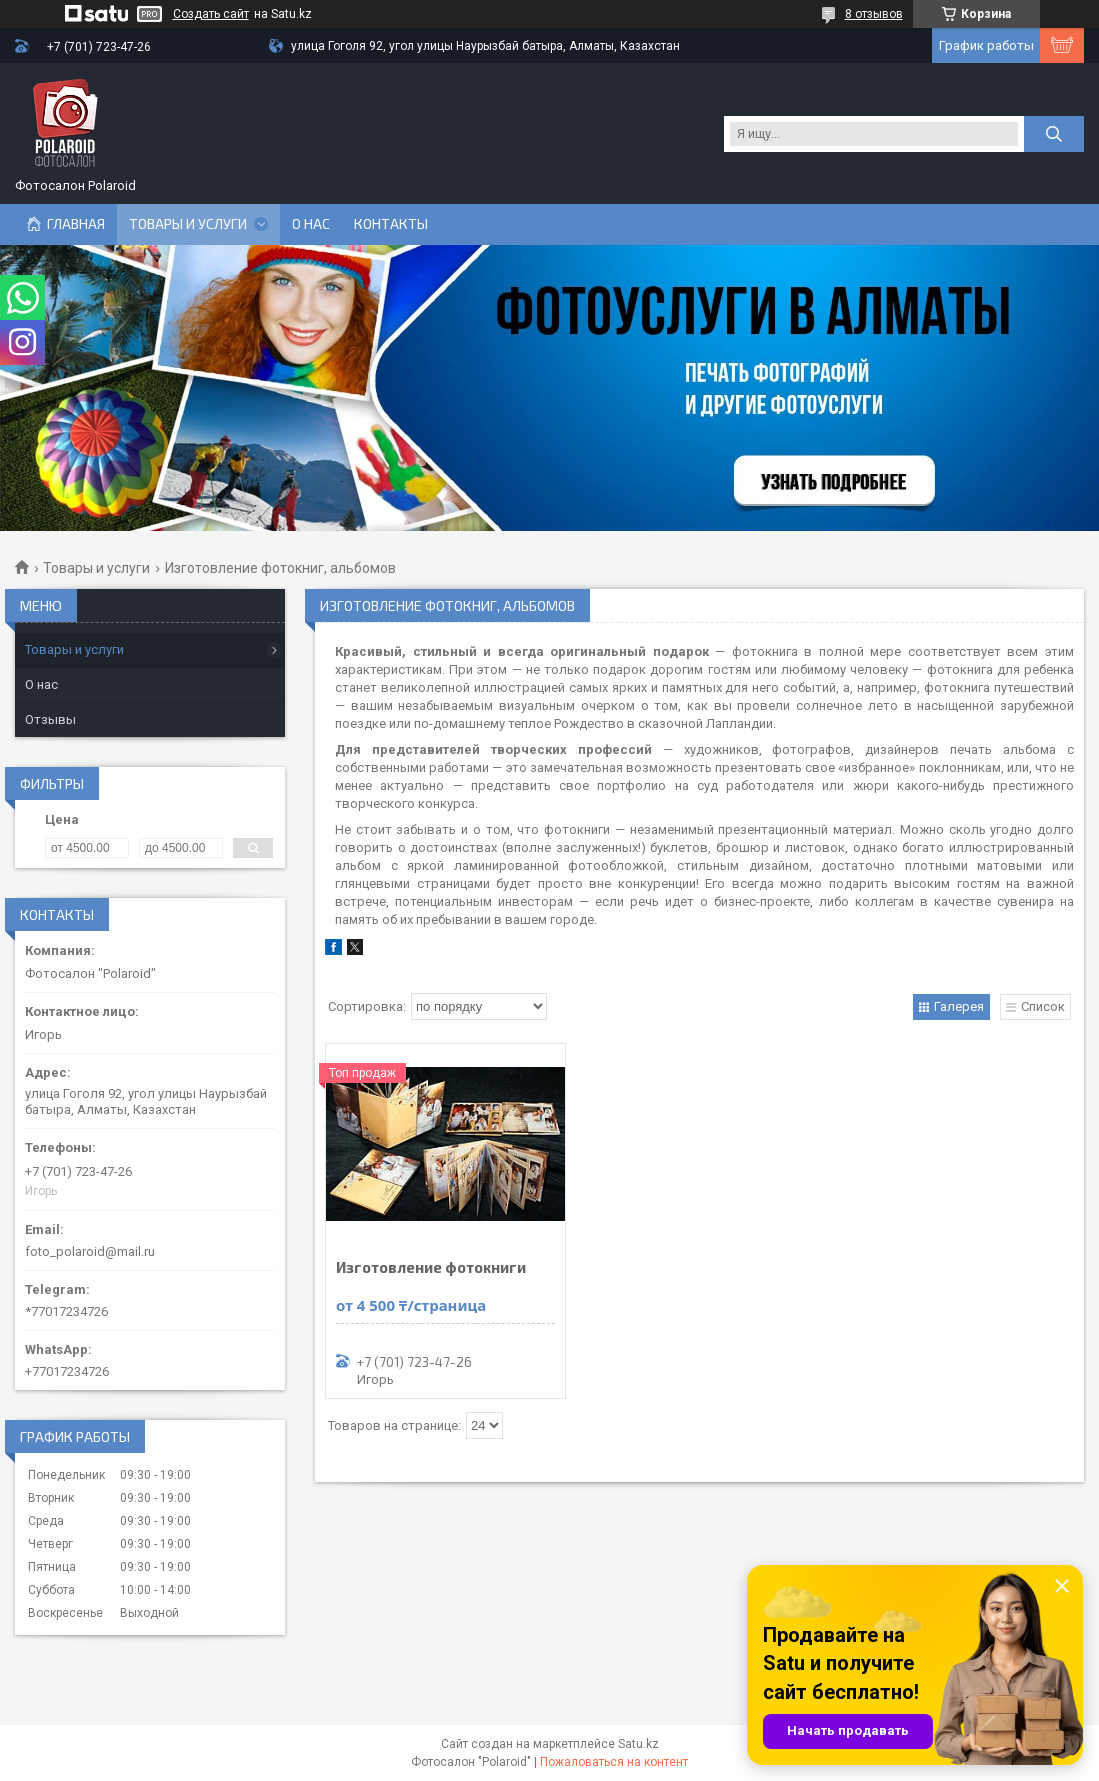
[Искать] (1054, 134)
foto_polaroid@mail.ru (90, 1251)
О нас (311, 224)
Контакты (391, 224)
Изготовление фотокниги (431, 1267)
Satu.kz (638, 1744)
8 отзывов (874, 14)
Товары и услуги (188, 224)
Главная (76, 224)
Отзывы (50, 719)
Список (1043, 1006)
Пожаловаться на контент (614, 1762)
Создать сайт (211, 14)
